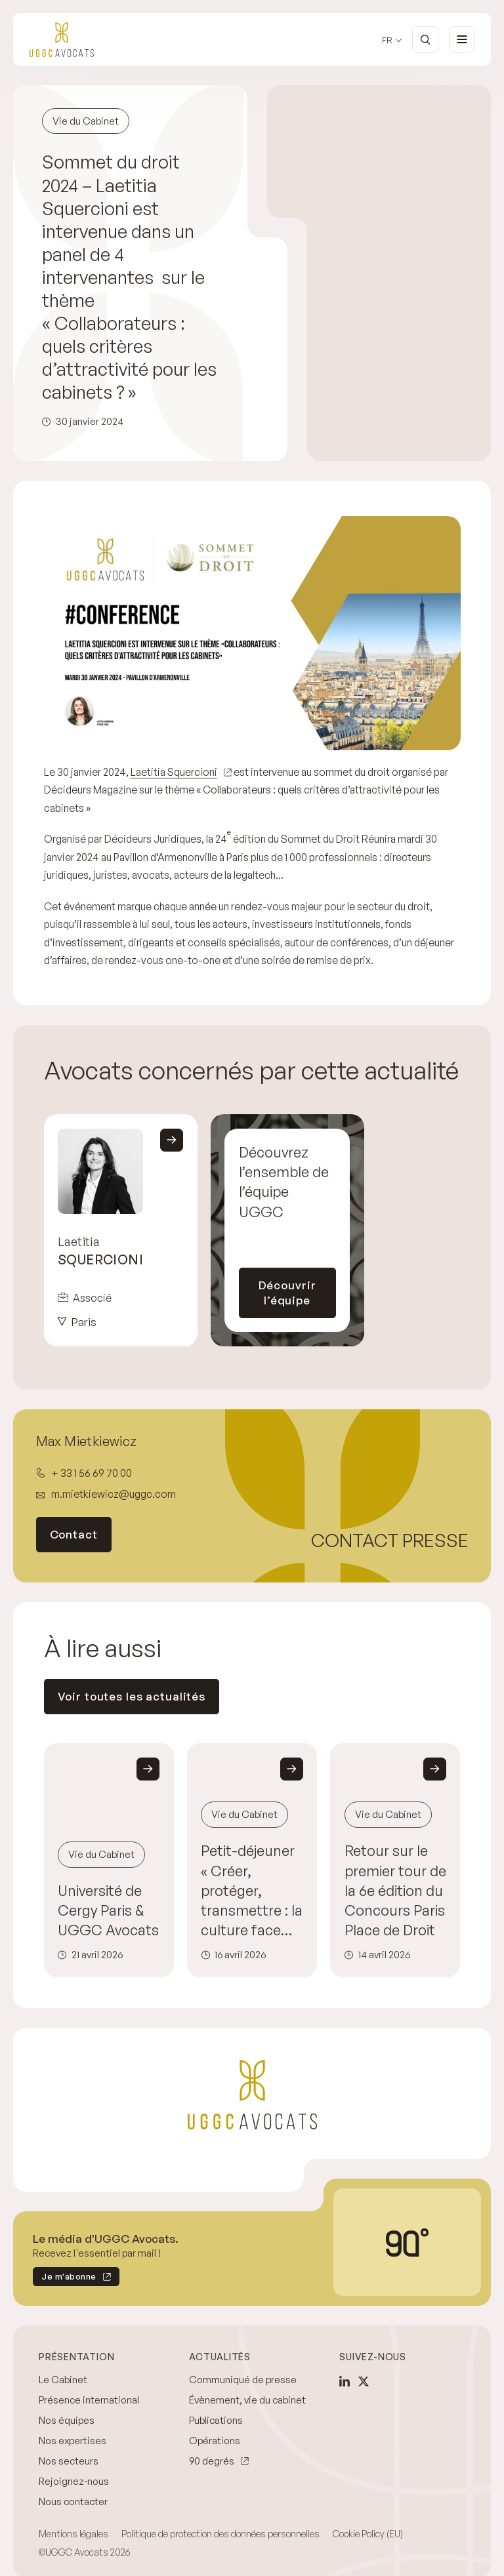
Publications (216, 2405)
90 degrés (211, 2446)
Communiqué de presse (243, 2364)
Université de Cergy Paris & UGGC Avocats (108, 1894)
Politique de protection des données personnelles (220, 2518)
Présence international (89, 2385)
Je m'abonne (64, 2263)
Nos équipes (66, 2405)
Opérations (214, 2425)
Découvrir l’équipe (287, 1276)
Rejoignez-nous (74, 2466)
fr (387, 40)
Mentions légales (73, 2518)
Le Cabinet (63, 2364)
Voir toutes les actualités (132, 1681)
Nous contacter (73, 2486)
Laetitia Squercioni (174, 771)
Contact (74, 1518)
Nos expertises (72, 2425)
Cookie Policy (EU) (368, 2518)
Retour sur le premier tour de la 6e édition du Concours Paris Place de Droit (395, 1874)
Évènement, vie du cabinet (247, 2385)
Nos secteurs (68, 2446)
